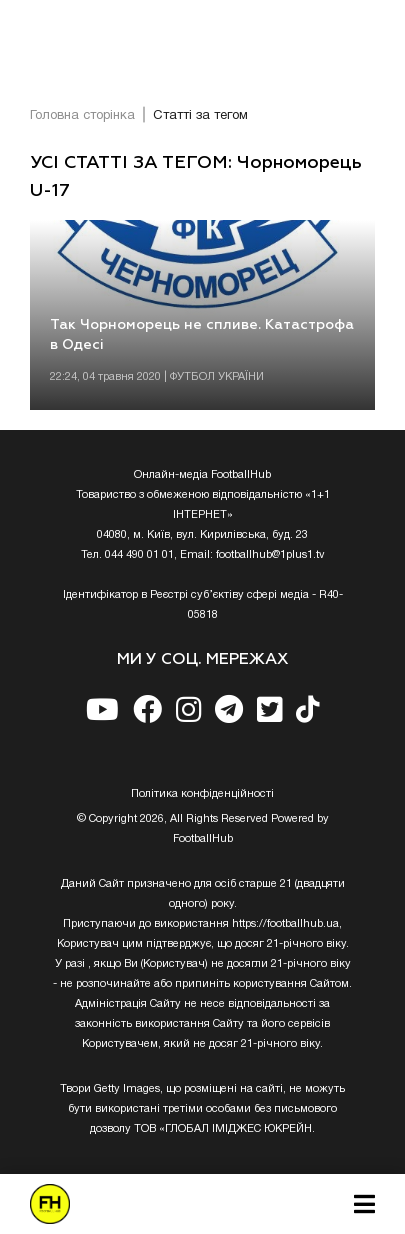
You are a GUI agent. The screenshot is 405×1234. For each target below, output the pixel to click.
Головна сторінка (82, 116)
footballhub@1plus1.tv (270, 555)
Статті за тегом (200, 116)
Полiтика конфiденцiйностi (202, 794)
